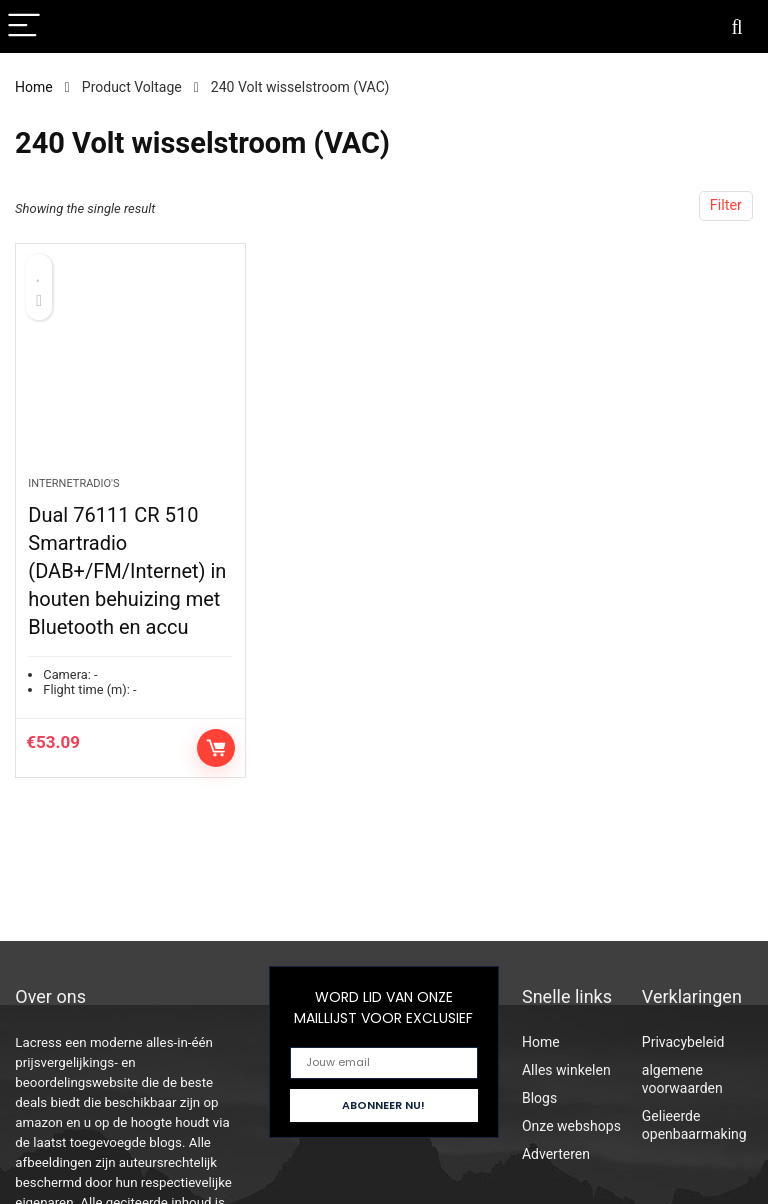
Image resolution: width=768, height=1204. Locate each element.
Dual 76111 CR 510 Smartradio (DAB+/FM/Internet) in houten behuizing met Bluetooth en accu (127, 573)
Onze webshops (571, 1126)
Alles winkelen (566, 1070)
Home (34, 87)
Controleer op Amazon (216, 750)
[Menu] (24, 26)
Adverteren (556, 1154)
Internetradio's (73, 485)
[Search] (737, 26)
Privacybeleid (683, 1042)
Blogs (539, 1098)
